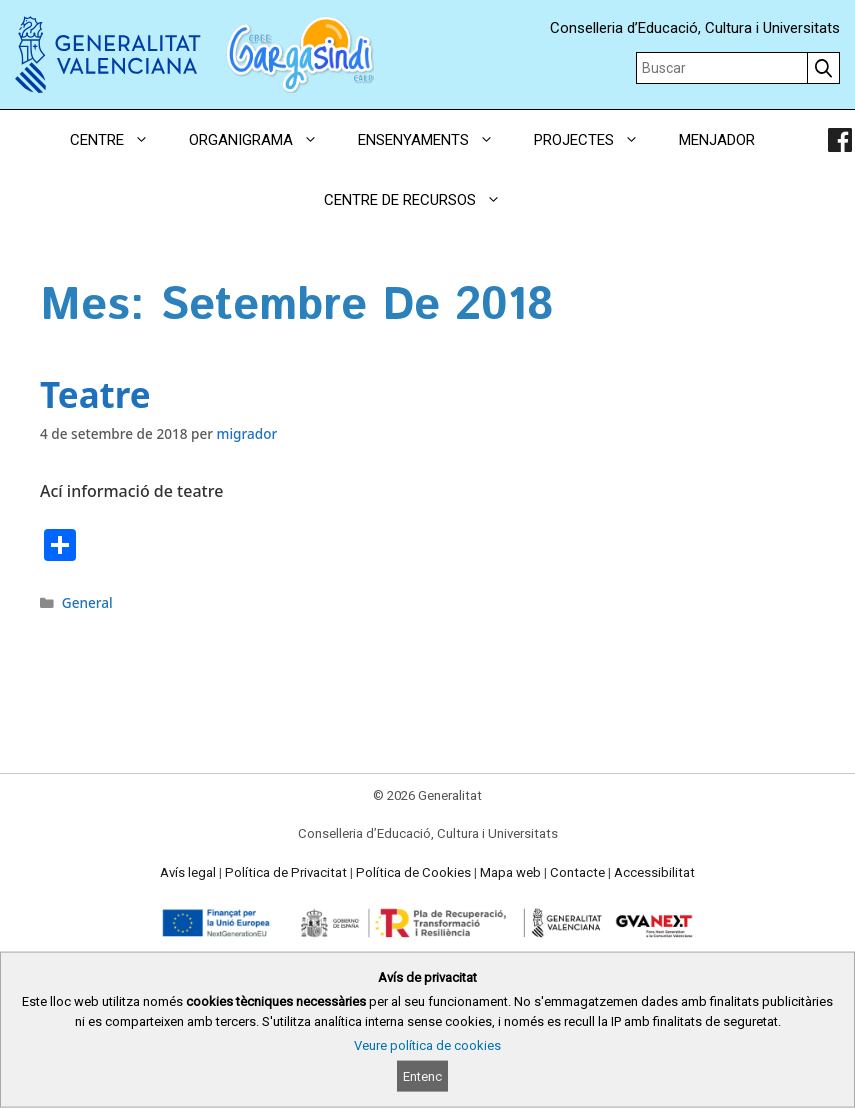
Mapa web (510, 872)
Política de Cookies (413, 872)
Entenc (422, 1076)
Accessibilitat (654, 872)
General (87, 602)
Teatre (95, 394)
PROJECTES (596, 140)
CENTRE (119, 140)
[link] (840, 140)
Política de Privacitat (286, 872)
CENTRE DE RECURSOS (422, 200)
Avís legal (188, 872)
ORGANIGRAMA (263, 140)
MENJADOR (717, 140)
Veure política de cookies (427, 1045)
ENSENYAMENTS (436, 140)
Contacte (577, 872)
